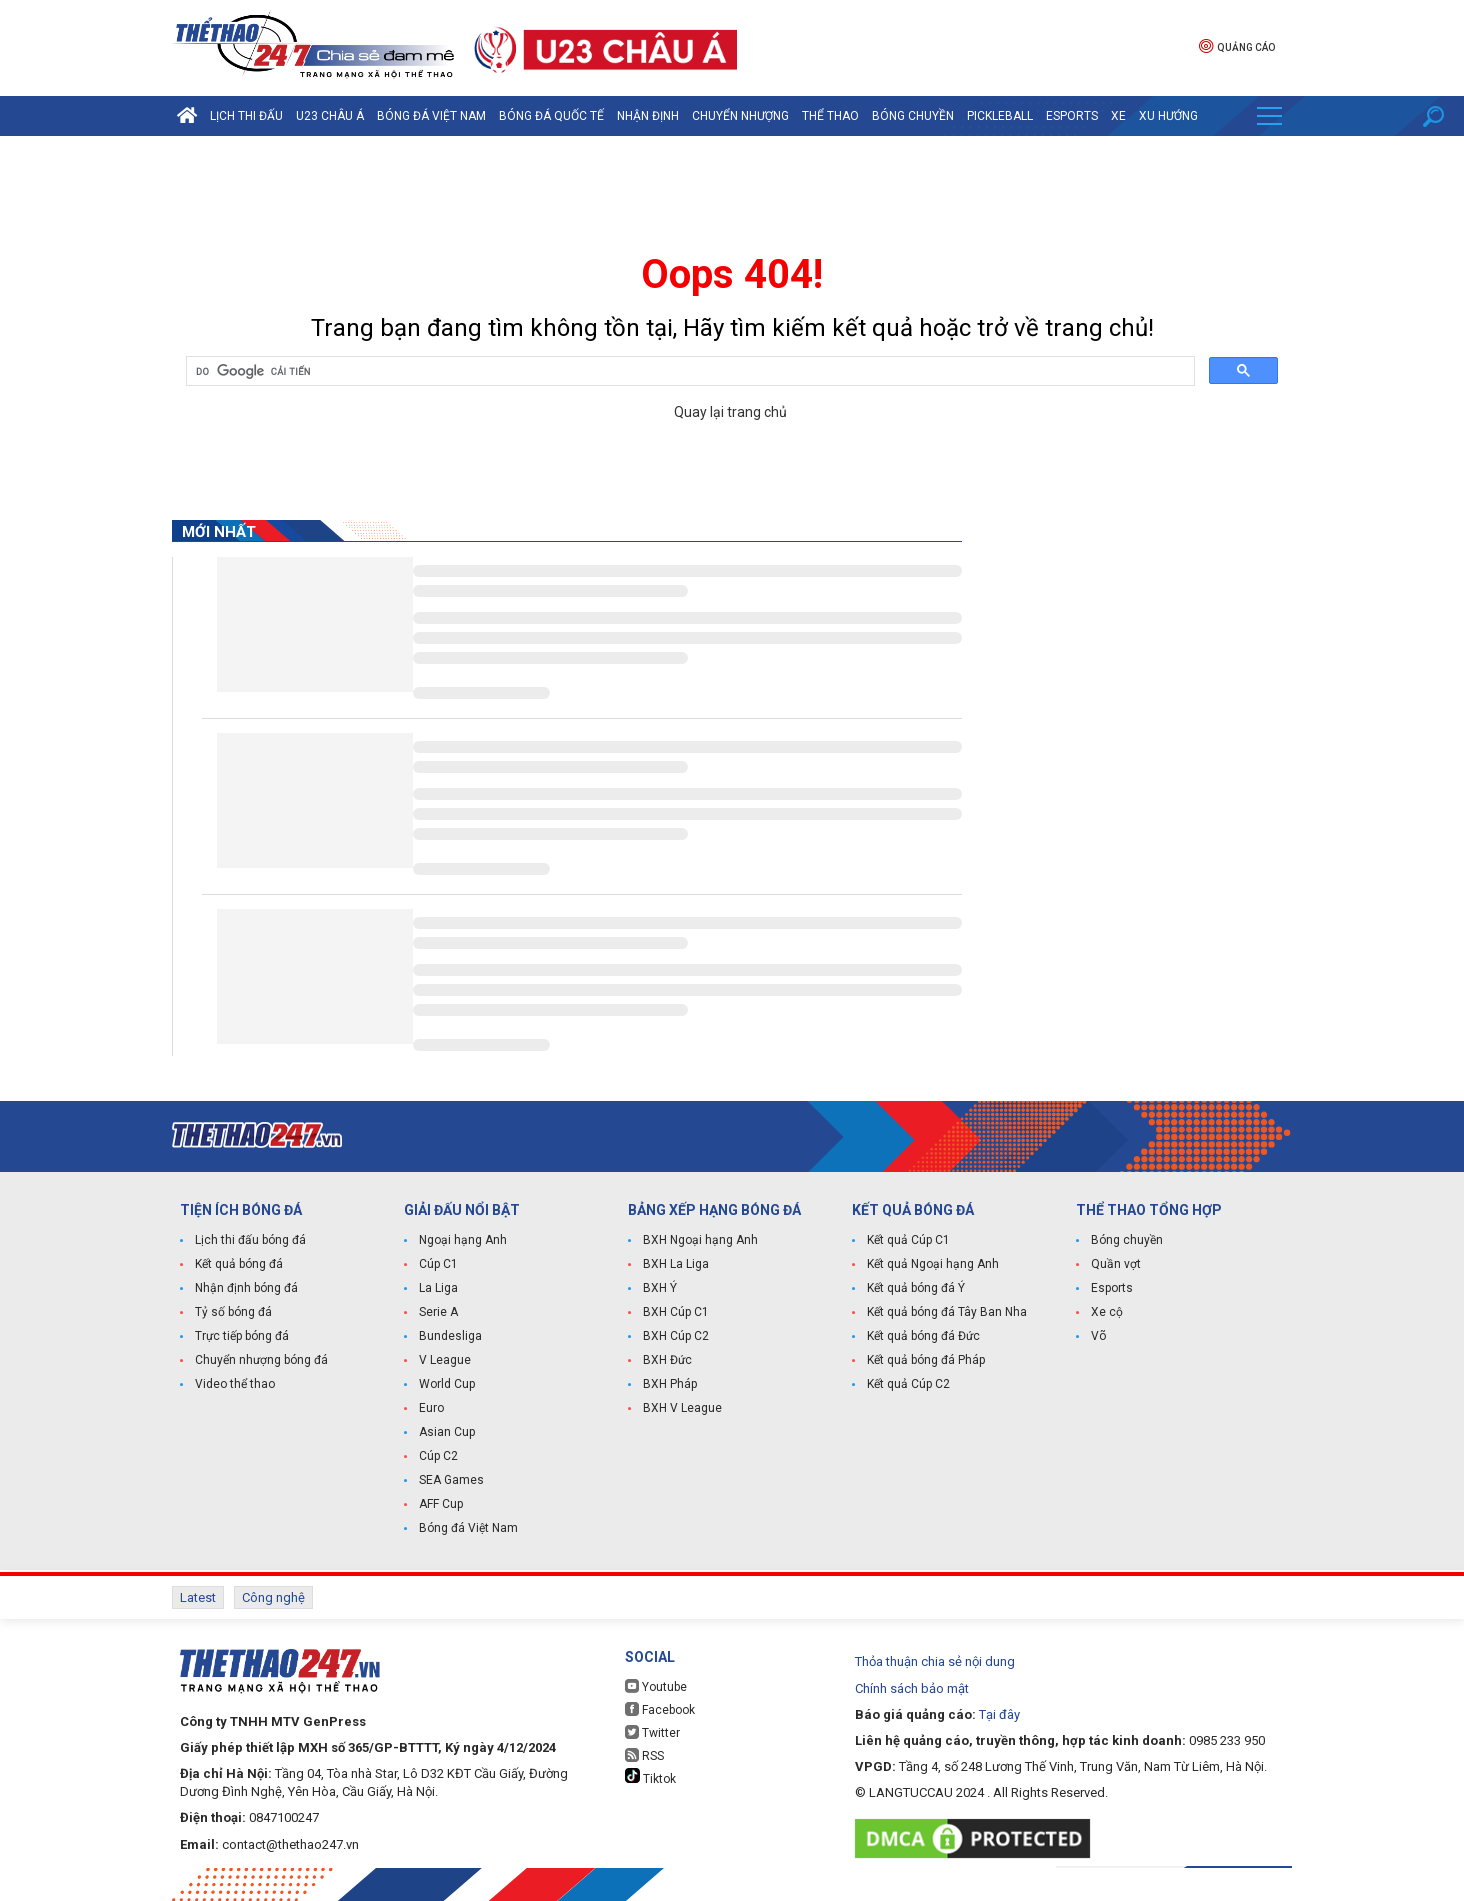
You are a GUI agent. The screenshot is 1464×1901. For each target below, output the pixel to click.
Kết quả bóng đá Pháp (926, 1360)
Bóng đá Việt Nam (431, 116)
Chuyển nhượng (740, 116)
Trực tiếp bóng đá (242, 1336)
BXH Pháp (670, 1384)
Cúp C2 (438, 1456)
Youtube (656, 1686)
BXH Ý (660, 1288)
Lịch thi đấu (246, 116)
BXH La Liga (676, 1264)
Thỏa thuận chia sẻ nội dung (935, 1661)
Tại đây (999, 1714)
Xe (1118, 116)
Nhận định (648, 116)
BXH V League (682, 1408)
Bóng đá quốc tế (551, 116)
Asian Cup (447, 1432)
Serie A (438, 1312)
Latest (198, 1597)
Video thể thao (235, 1384)
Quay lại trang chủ (732, 412)
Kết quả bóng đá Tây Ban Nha (947, 1312)
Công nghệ (273, 1597)
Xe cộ (1107, 1312)
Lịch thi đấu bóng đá (250, 1240)
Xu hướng (1168, 116)
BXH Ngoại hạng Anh (700, 1240)
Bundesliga (450, 1336)
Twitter (652, 1732)
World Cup (447, 1384)
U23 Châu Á (330, 116)
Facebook (660, 1709)
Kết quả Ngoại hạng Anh (933, 1264)
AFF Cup (441, 1504)
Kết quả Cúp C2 (908, 1384)
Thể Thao (830, 116)
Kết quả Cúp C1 (908, 1240)
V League (445, 1360)
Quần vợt (1116, 1264)
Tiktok (650, 1777)
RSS (644, 1755)
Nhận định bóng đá (246, 1288)
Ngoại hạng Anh (463, 1240)
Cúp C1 (438, 1264)
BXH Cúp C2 (676, 1336)
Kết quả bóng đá (239, 1264)
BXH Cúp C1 (676, 1312)
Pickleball (1000, 116)
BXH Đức (667, 1360)
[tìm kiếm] (688, 372)
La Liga (438, 1288)
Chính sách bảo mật (912, 1688)
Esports (1072, 116)
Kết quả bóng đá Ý (916, 1288)
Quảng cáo (1237, 45)
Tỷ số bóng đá (233, 1312)
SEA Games (451, 1480)
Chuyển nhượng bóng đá (261, 1360)
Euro (431, 1408)
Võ (1098, 1336)
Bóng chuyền (913, 116)
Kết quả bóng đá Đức (923, 1336)
